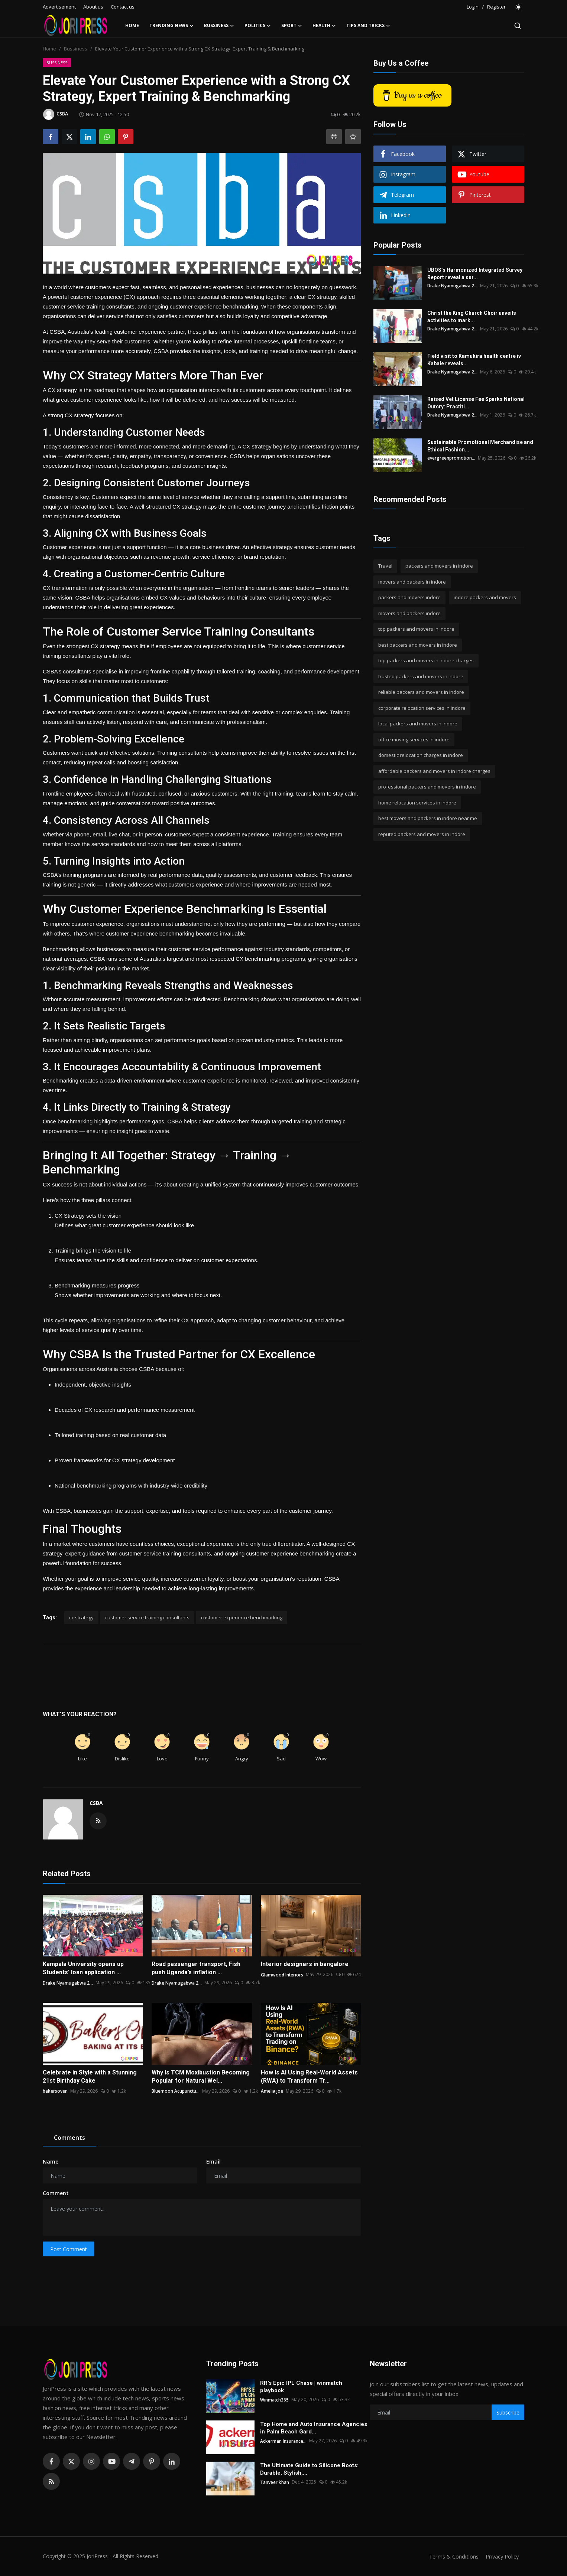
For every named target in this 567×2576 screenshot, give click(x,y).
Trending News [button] (171, 25)
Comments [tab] (69, 2137)
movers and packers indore (409, 613)
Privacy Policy (501, 2556)
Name (50, 2161)
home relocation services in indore (417, 802)
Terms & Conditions (451, 2556)
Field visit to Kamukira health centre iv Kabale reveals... (474, 359)
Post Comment (68, 2249)
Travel (385, 565)
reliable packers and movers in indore (421, 692)
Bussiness (75, 48)
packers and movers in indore (439, 565)
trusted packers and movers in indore (420, 676)
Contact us (123, 6)
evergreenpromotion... (451, 458)
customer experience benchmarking (241, 1617)
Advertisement (59, 6)
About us (93, 6)
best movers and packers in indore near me (427, 818)
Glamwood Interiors (282, 1974)
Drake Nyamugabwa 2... (68, 1982)
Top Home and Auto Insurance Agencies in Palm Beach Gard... (313, 2428)
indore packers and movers (485, 597)
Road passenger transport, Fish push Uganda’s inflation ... (196, 1968)
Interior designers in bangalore (305, 1964)
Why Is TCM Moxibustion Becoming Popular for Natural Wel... (201, 2076)
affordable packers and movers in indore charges (434, 771)
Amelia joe (272, 2091)
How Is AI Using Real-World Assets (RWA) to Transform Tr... (309, 2076)
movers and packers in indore (412, 581)
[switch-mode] (518, 7)
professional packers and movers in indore (427, 786)
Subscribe (507, 2412)
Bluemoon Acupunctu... (176, 2091)
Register (496, 6)
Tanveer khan (274, 2482)
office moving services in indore (414, 739)
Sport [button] (291, 25)
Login (473, 6)
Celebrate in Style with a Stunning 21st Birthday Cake (90, 2076)
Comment (56, 2193)
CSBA (96, 1802)
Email (213, 2161)
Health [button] (324, 25)
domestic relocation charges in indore (420, 755)
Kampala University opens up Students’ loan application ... (83, 1968)
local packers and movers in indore (417, 723)
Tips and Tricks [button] (368, 25)
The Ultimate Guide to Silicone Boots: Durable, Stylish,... (309, 2469)
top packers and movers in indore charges (426, 660)
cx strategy (81, 1617)
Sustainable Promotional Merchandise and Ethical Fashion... (480, 446)
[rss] (51, 2481)
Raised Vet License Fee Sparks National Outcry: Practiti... (476, 402)
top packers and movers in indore (416, 629)
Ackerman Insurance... (283, 2441)
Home (132, 25)
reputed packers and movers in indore (421, 834)
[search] (517, 25)
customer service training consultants (147, 1617)
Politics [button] (257, 25)
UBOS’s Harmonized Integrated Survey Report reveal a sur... (474, 273)
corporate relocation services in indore (422, 708)
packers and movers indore (409, 597)
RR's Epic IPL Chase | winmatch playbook (301, 2387)
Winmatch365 (274, 2399)
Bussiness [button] (219, 25)
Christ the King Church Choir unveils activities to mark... (471, 316)
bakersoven (55, 2091)
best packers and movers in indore (417, 644)
